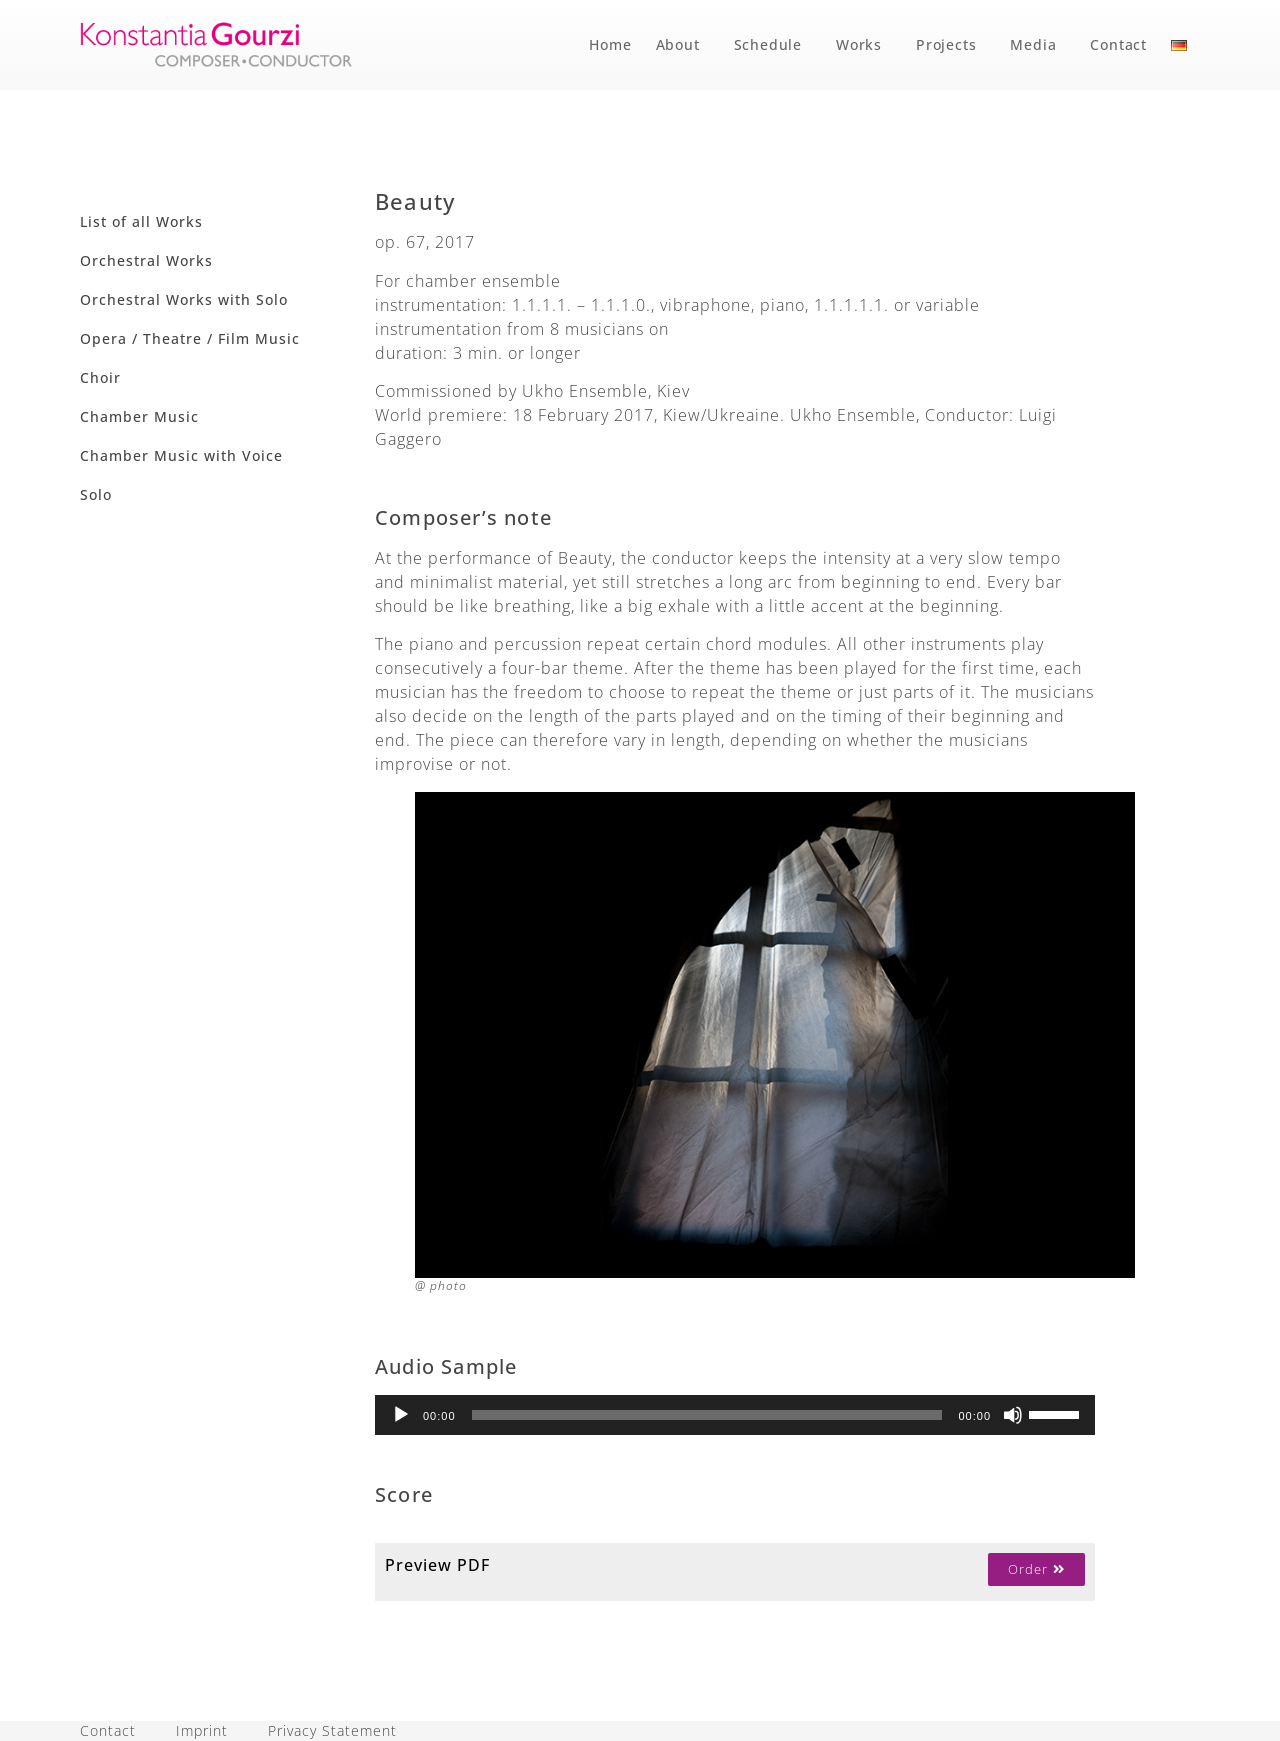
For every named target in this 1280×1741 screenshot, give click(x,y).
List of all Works (141, 221)
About (683, 45)
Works (864, 45)
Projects (951, 45)
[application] (735, 1415)
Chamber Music (139, 416)
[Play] (401, 1415)
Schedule (773, 45)
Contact (1118, 44)
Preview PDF (437, 1565)
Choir (100, 377)
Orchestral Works (146, 260)
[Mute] (1013, 1415)
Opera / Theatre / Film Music (190, 338)
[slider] (707, 1415)
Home (610, 44)
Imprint (202, 1730)
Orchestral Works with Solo (184, 299)
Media (1038, 45)
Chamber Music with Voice (181, 455)
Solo (96, 494)
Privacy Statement (332, 1730)
